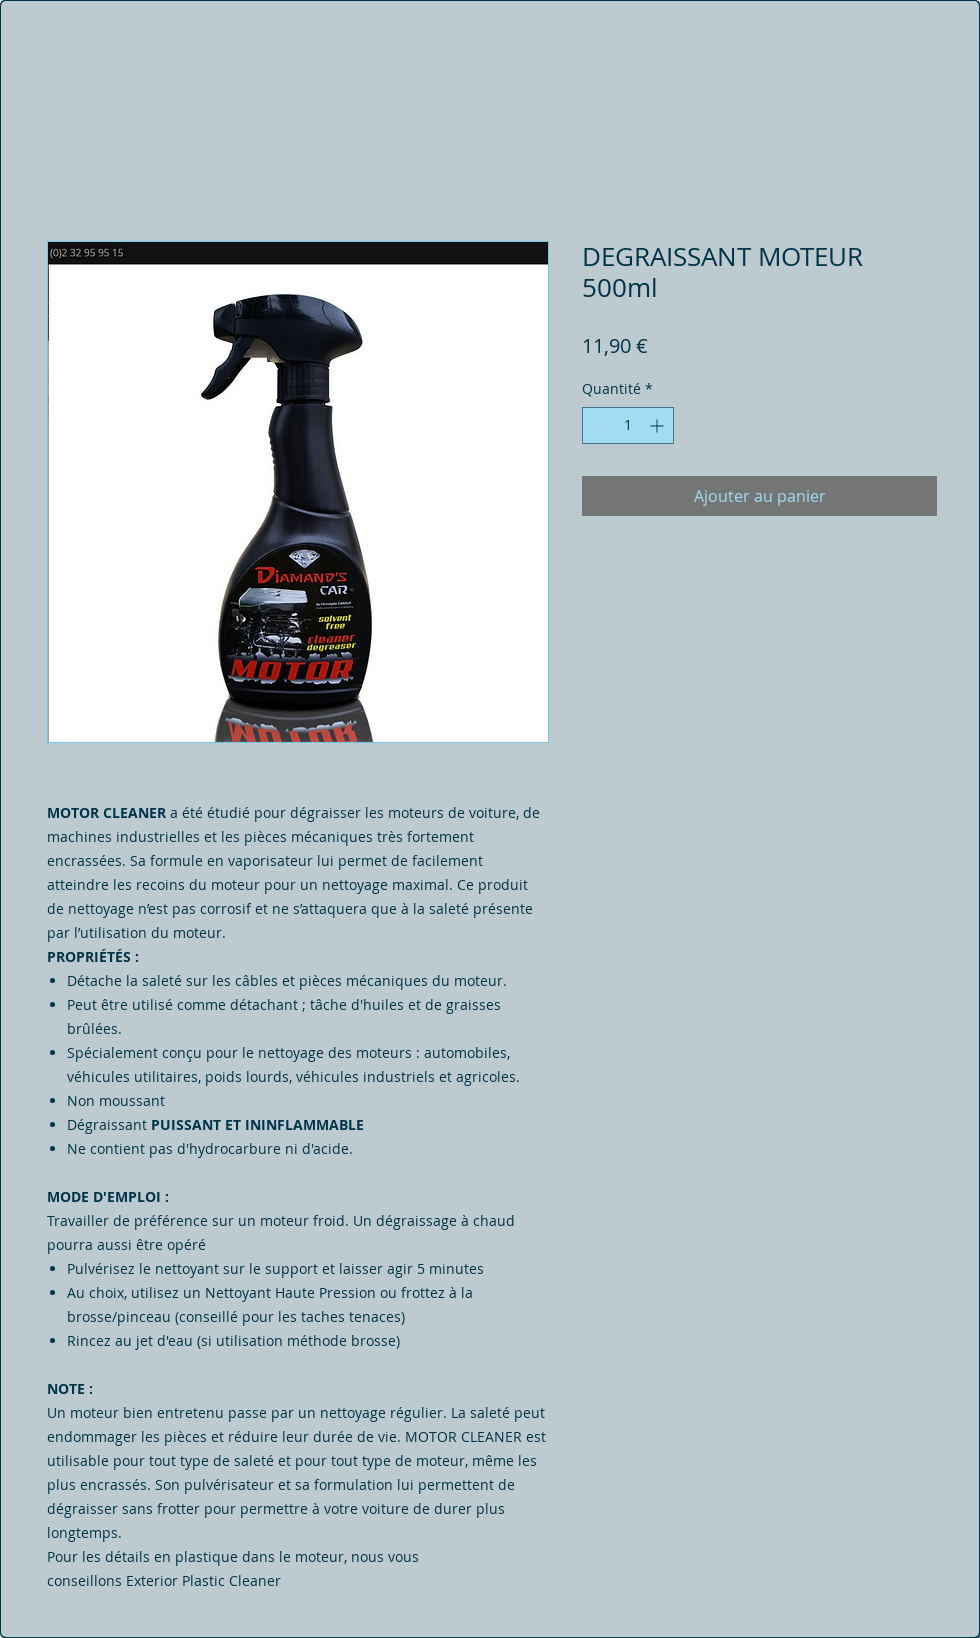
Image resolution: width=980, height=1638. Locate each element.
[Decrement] (597, 425)
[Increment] (658, 425)
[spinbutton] (628, 425)
